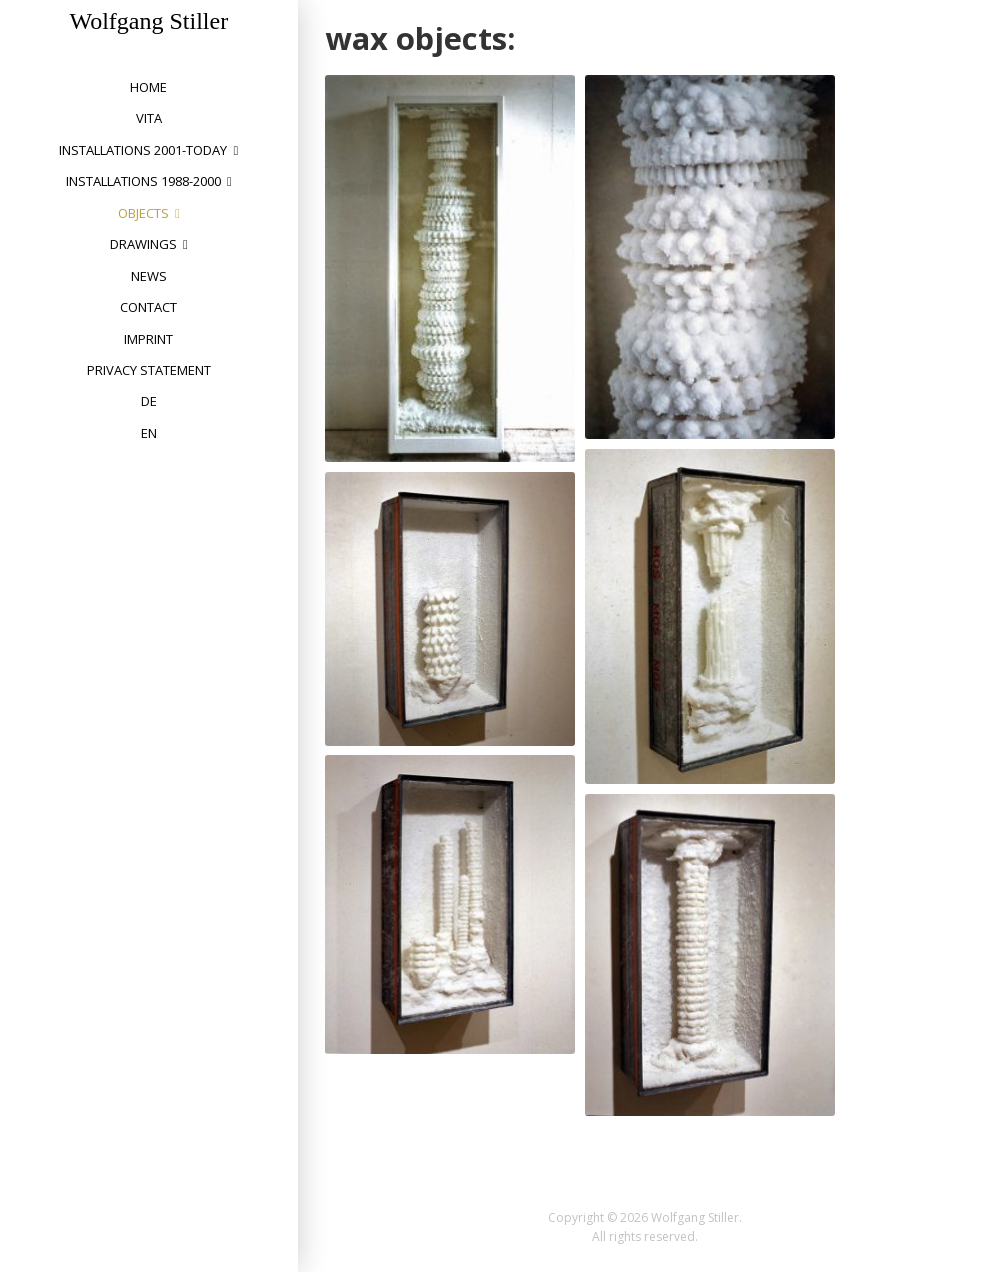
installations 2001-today (143, 150)
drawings (143, 244)
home (148, 87)
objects (143, 213)
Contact (148, 307)
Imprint (148, 339)
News (149, 276)
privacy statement (149, 370)
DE (149, 401)
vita (149, 118)
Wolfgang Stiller (148, 21)
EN (149, 433)
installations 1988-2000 (143, 181)
